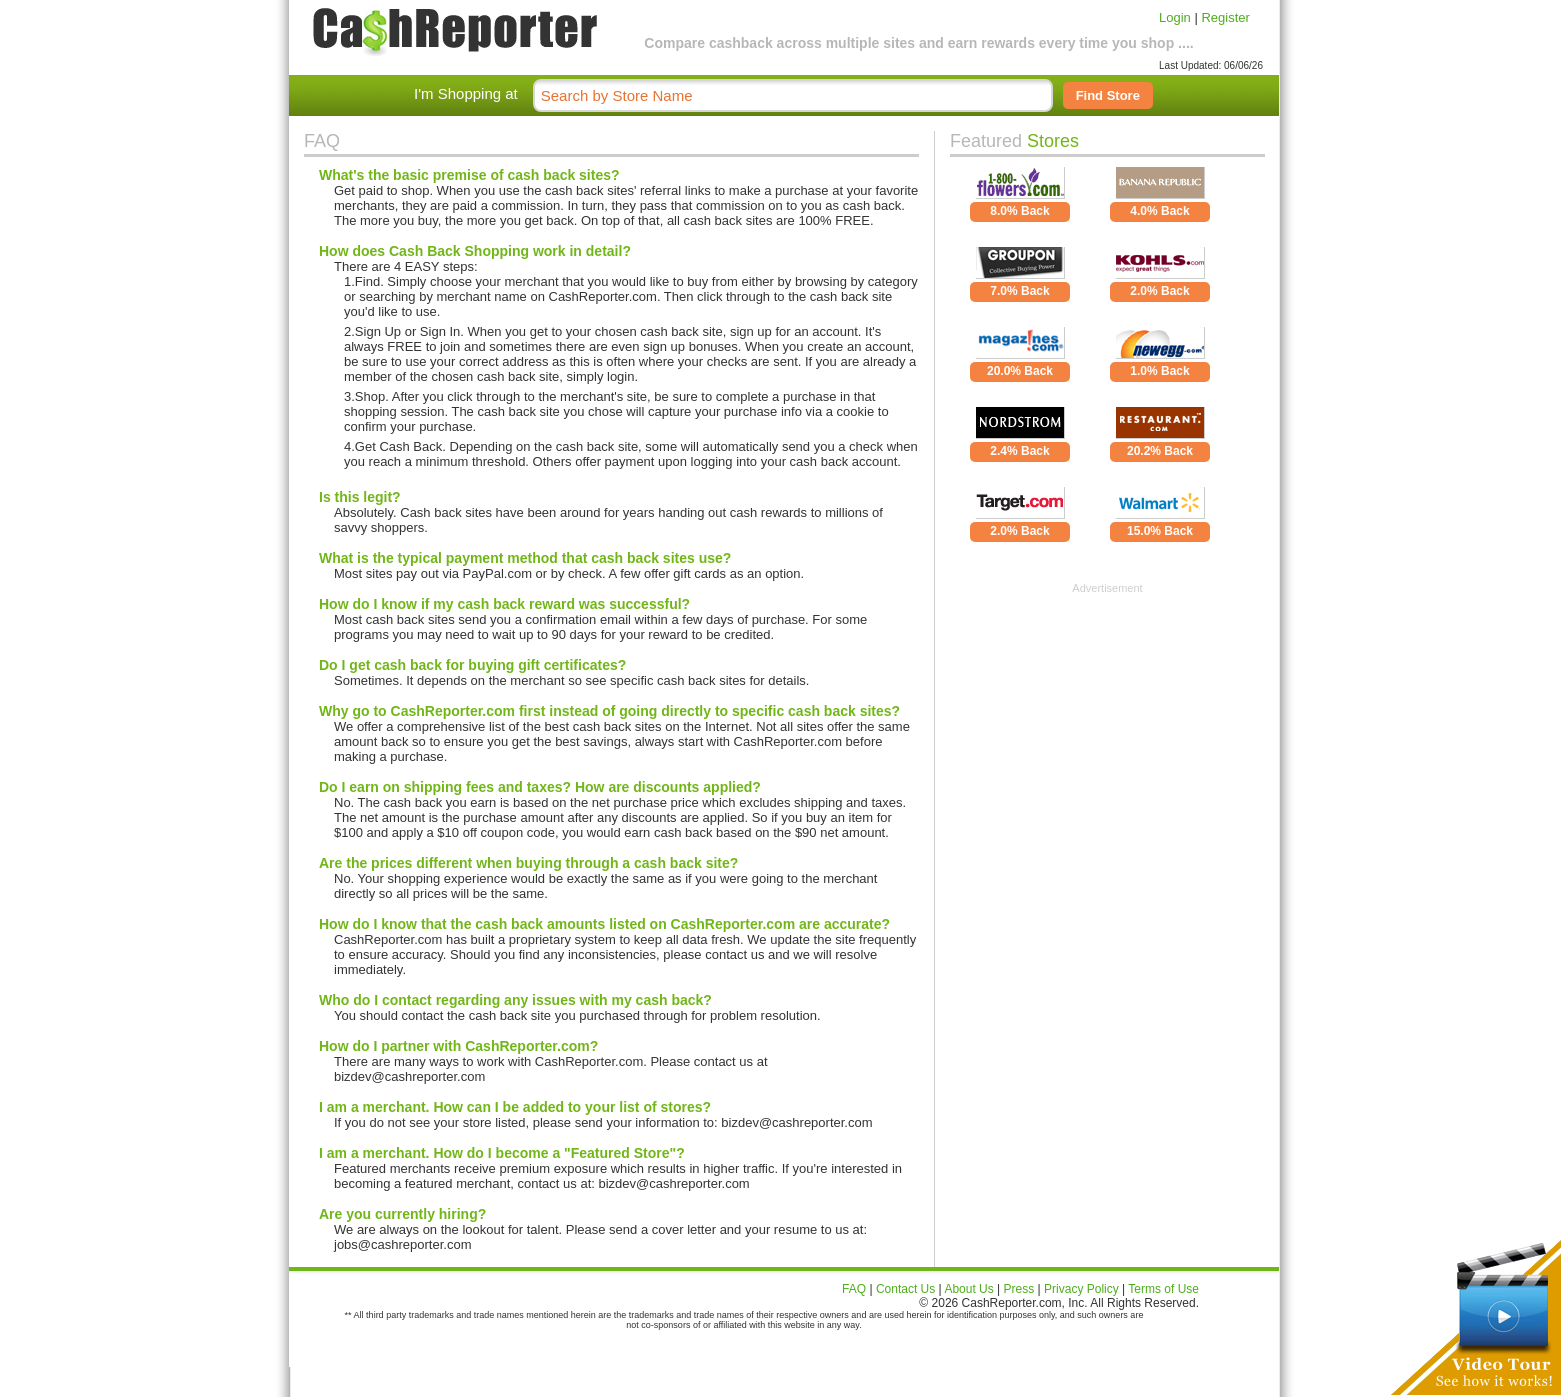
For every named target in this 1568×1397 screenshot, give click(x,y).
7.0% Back (1019, 291)
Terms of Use (1163, 1289)
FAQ (854, 1289)
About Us (968, 1289)
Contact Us (905, 1289)
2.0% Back (1159, 291)
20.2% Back (1160, 451)
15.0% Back (1160, 531)
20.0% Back (1020, 371)
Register (1225, 17)
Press (1019, 1289)
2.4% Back (1019, 451)
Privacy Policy (1081, 1289)
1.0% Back (1159, 371)
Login (1175, 17)
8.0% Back (1019, 211)
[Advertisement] (1108, 719)
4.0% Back (1159, 211)
